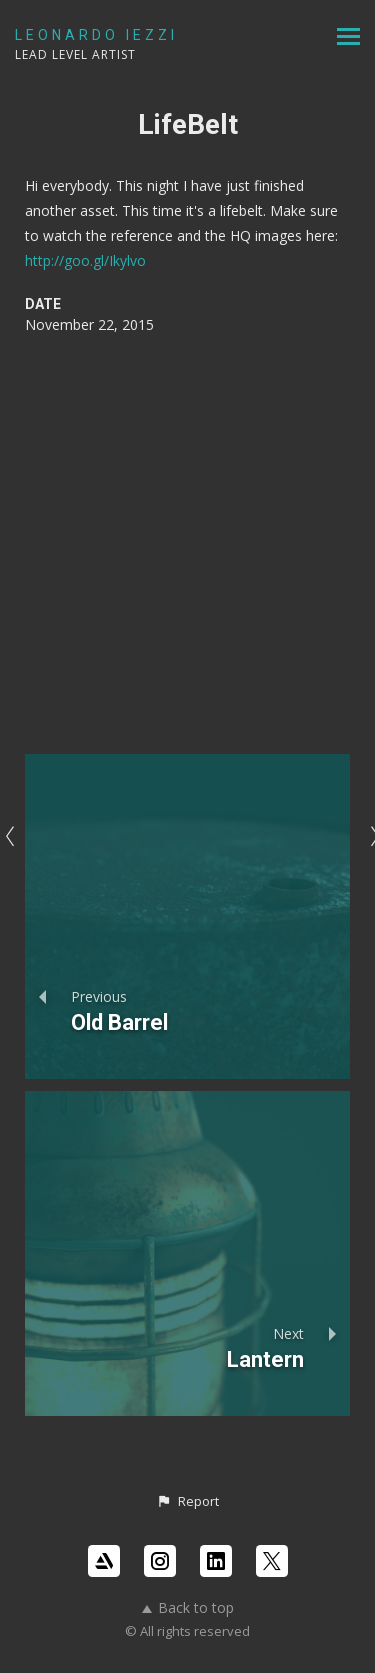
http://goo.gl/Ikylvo (85, 260)
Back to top (188, 1607)
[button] (187, 1502)
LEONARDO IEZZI (96, 35)
